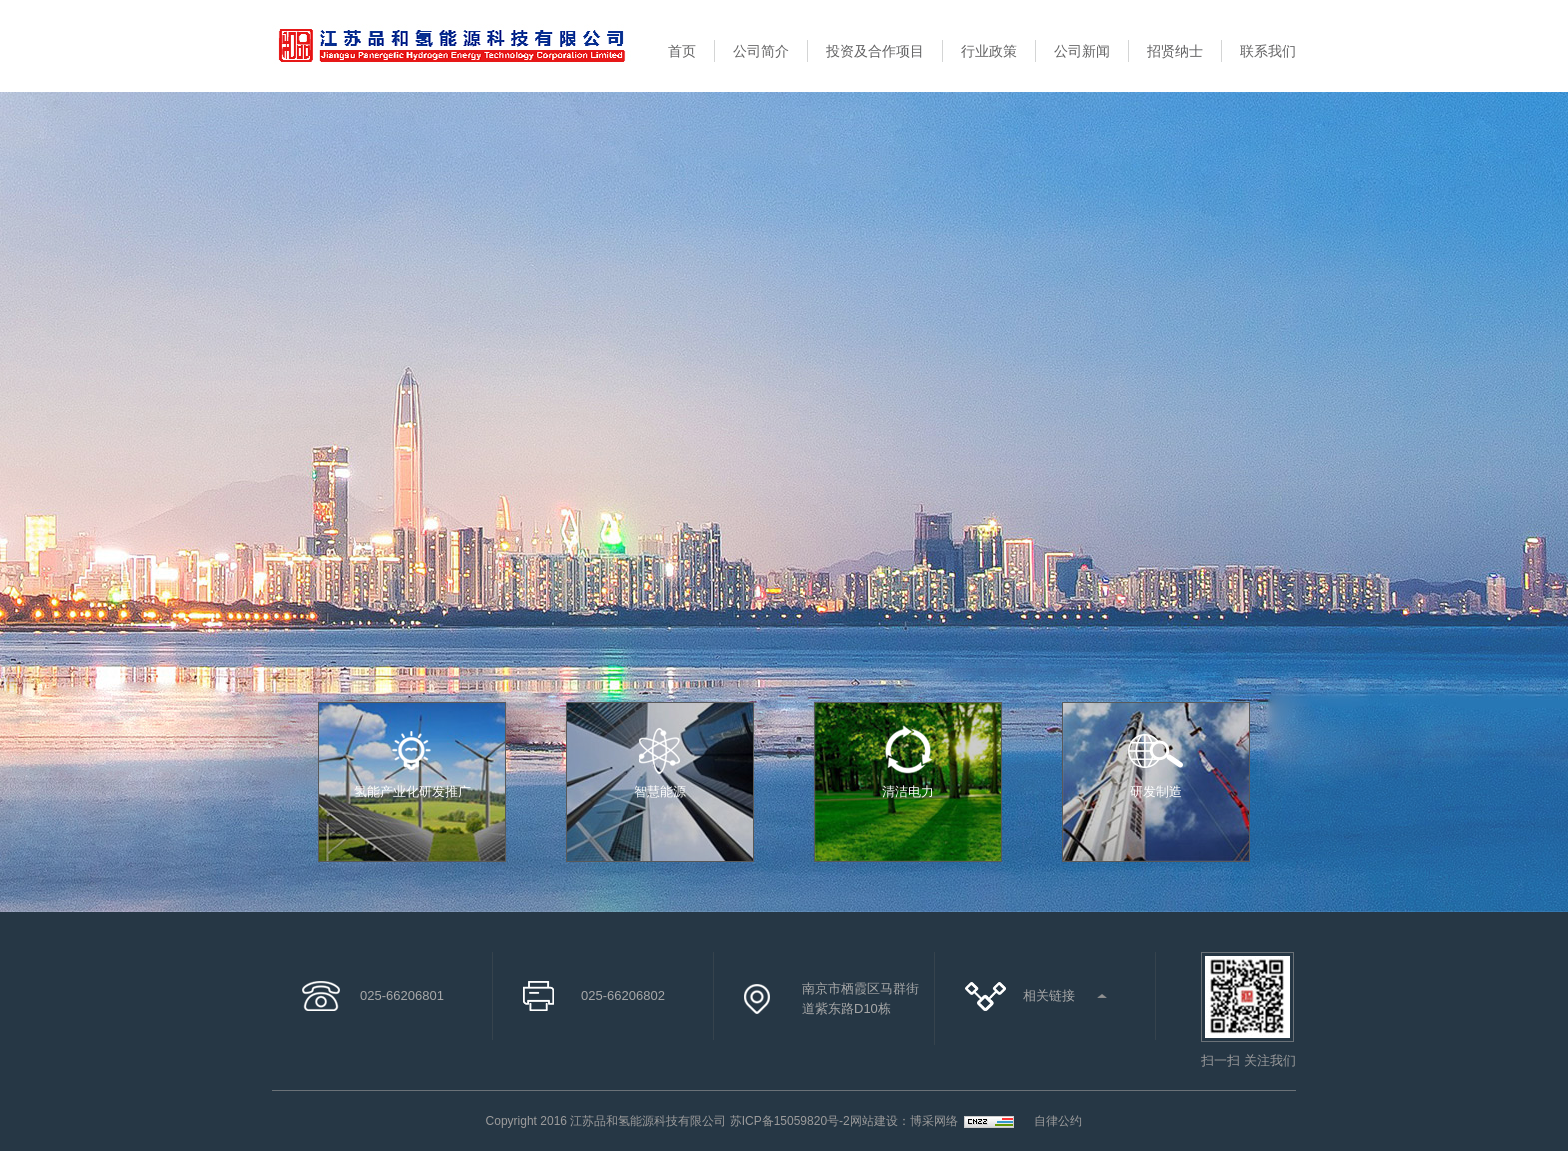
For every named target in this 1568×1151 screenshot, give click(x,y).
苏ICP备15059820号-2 (790, 1121)
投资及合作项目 (875, 51)
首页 (682, 51)
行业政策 (989, 51)
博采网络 (934, 1121)
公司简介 (761, 51)
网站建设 (874, 1121)
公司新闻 (1082, 51)
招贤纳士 (1175, 51)
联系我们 (1268, 51)
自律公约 (1058, 1121)
